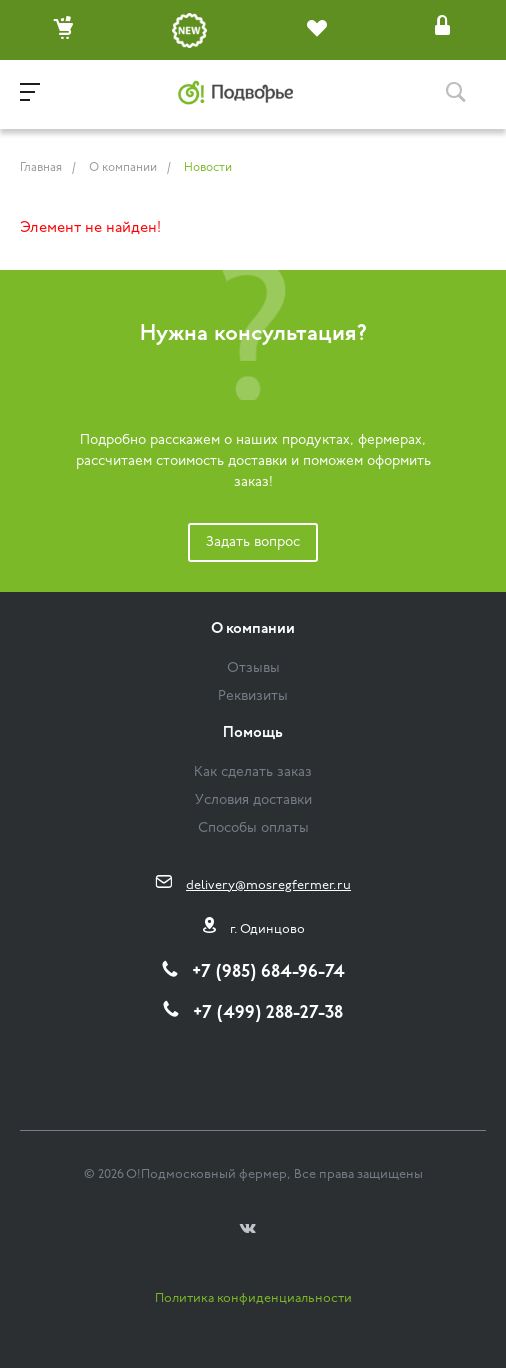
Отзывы (253, 668)
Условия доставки (253, 800)
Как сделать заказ (253, 772)
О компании (253, 629)
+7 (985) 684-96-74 (268, 972)
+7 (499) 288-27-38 (268, 1013)
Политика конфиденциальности (253, 1298)
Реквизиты (253, 696)
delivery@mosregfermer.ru (268, 885)
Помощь (253, 733)
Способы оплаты (253, 828)
